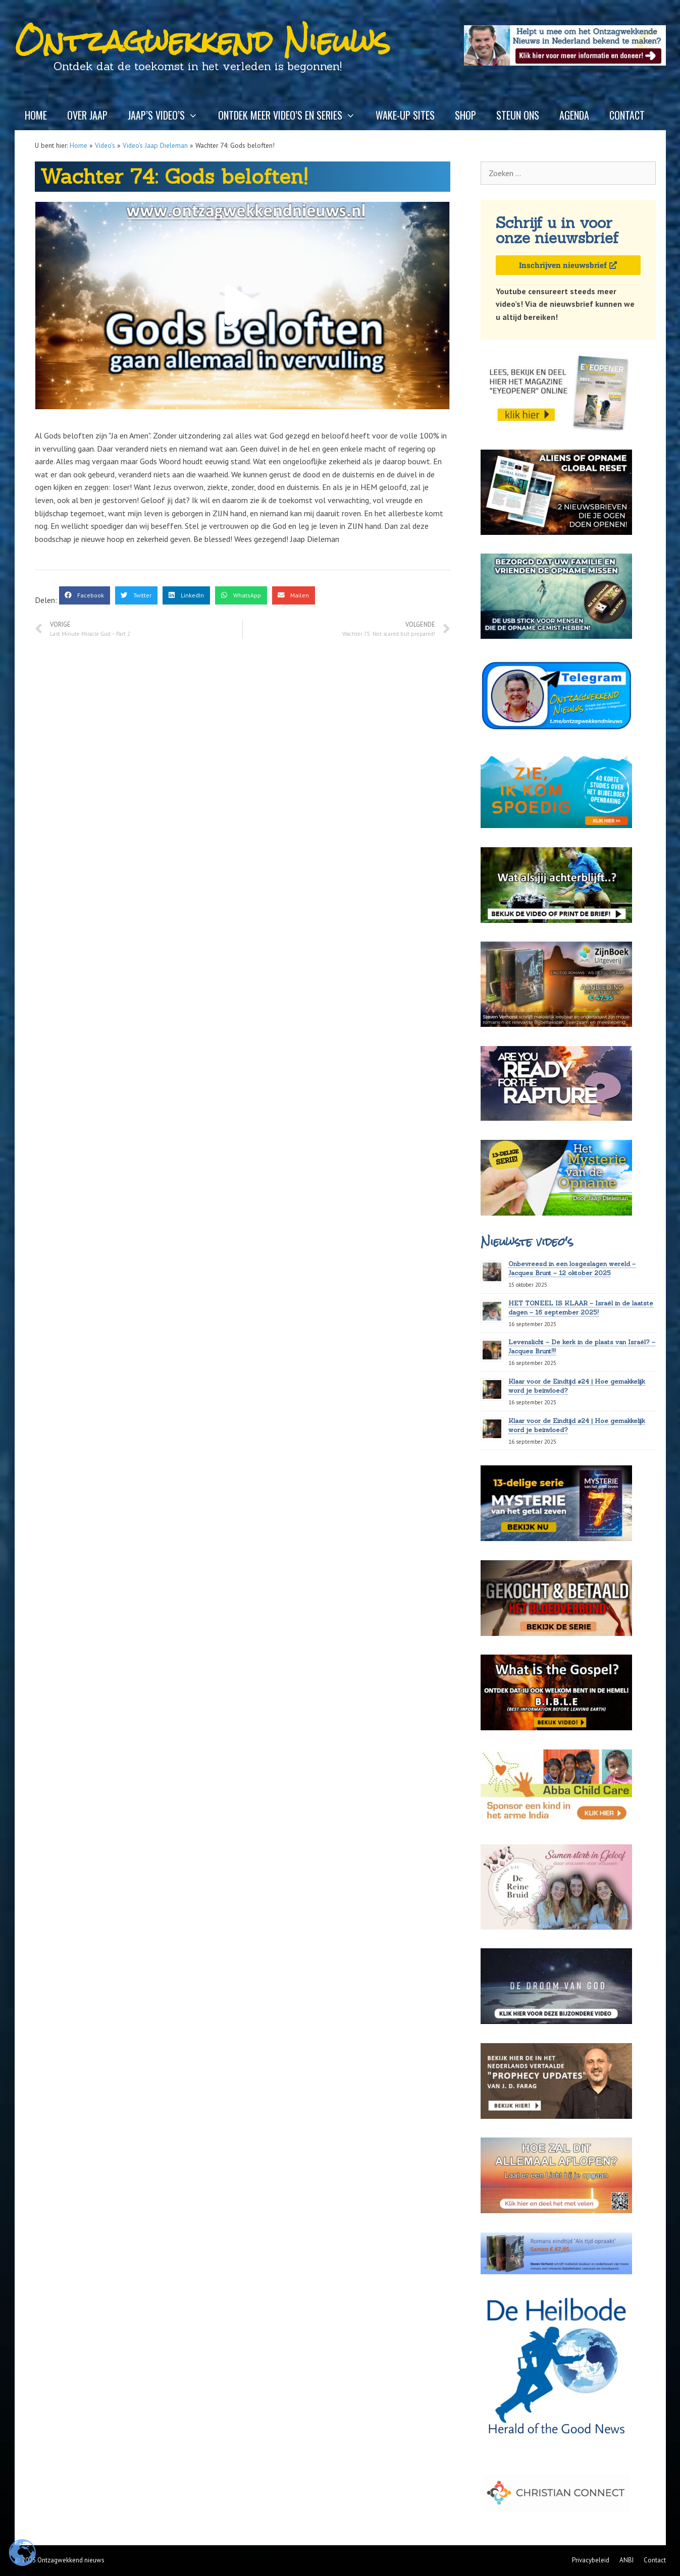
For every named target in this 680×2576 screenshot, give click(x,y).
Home (36, 115)
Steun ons (517, 115)
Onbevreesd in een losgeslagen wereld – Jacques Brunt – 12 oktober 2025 (572, 1268)
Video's (105, 145)
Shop (465, 115)
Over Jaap (87, 115)
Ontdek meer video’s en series (291, 115)
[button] (242, 305)
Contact (627, 115)
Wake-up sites (405, 115)
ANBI (626, 2560)
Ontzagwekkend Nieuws (202, 41)
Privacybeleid (590, 2560)
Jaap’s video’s (168, 115)
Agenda (574, 115)
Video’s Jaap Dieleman (155, 145)
